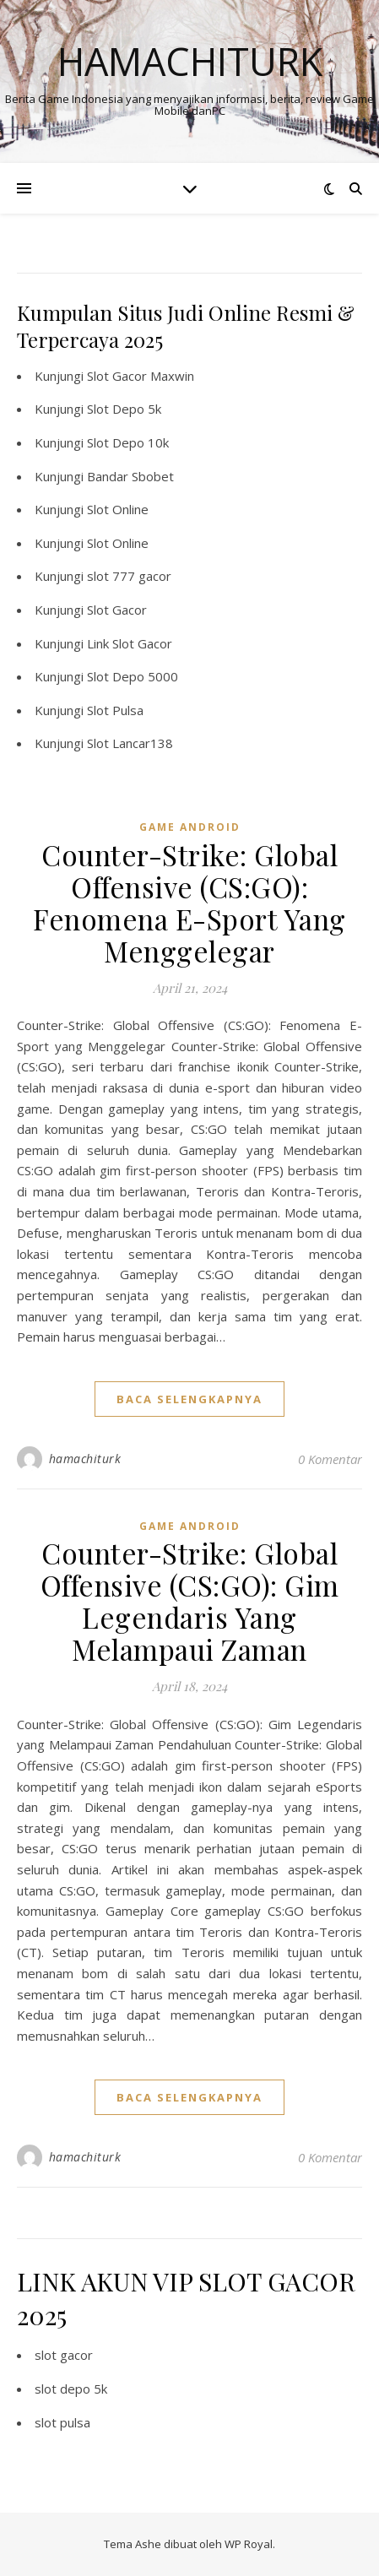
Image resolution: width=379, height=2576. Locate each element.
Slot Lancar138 (130, 743)
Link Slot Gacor (129, 643)
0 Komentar (330, 1459)
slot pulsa (62, 2422)
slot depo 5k (71, 2388)
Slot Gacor (117, 609)
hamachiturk (85, 1459)
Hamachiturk (189, 61)
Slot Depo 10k (128, 442)
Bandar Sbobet (130, 476)
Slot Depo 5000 (132, 676)
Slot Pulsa (115, 710)
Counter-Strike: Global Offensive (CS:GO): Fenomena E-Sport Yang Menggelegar (189, 902)
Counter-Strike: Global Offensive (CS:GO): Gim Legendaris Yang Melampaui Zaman (190, 1601)
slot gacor (64, 2354)
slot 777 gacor (129, 575)
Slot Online (118, 509)
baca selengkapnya (189, 1399)
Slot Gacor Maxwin (140, 375)
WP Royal (249, 2544)
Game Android (190, 827)
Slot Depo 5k (124, 408)
